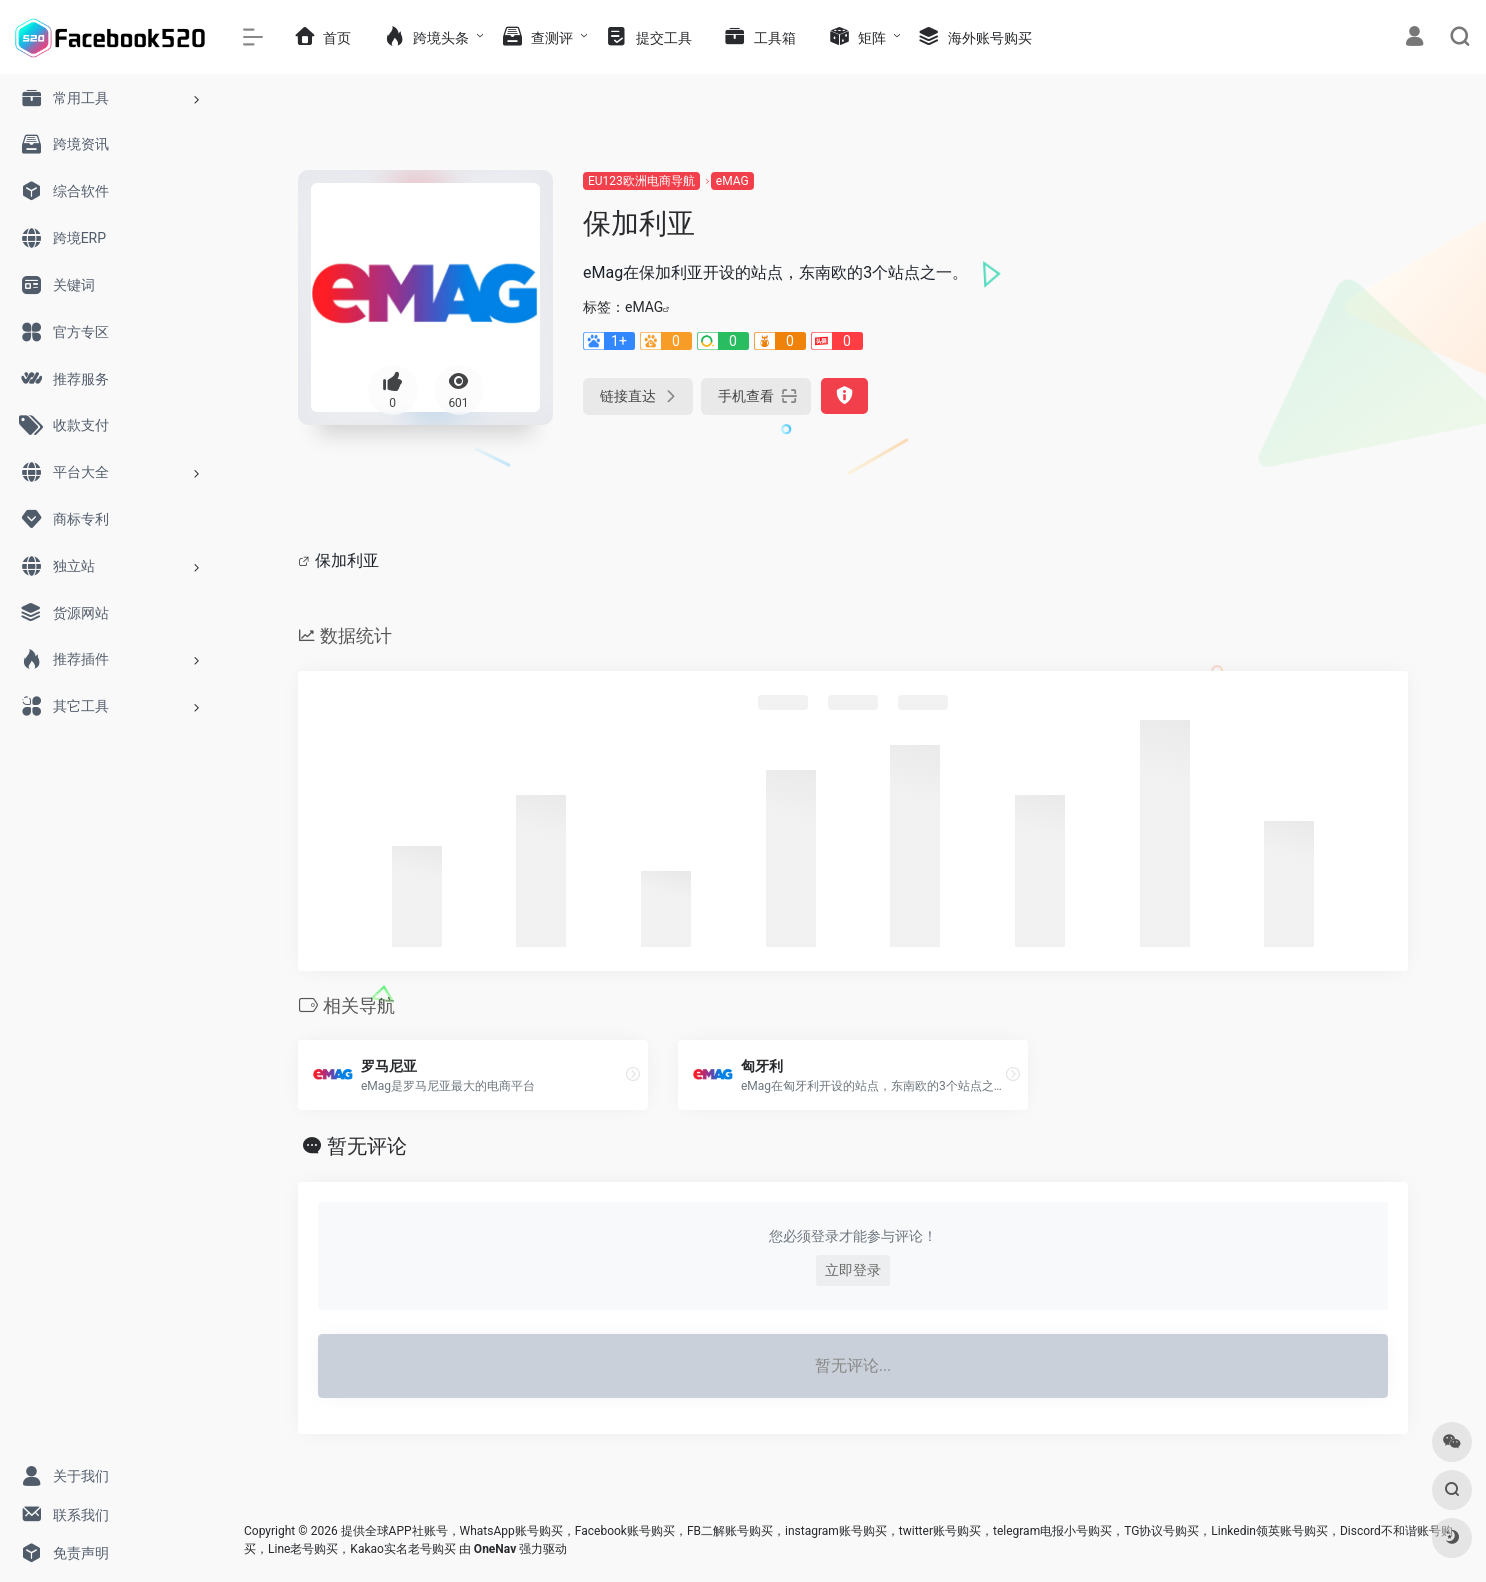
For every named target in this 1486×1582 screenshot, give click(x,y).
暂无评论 (367, 1146)
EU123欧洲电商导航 (641, 181)
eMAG (732, 181)
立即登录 (853, 1270)
